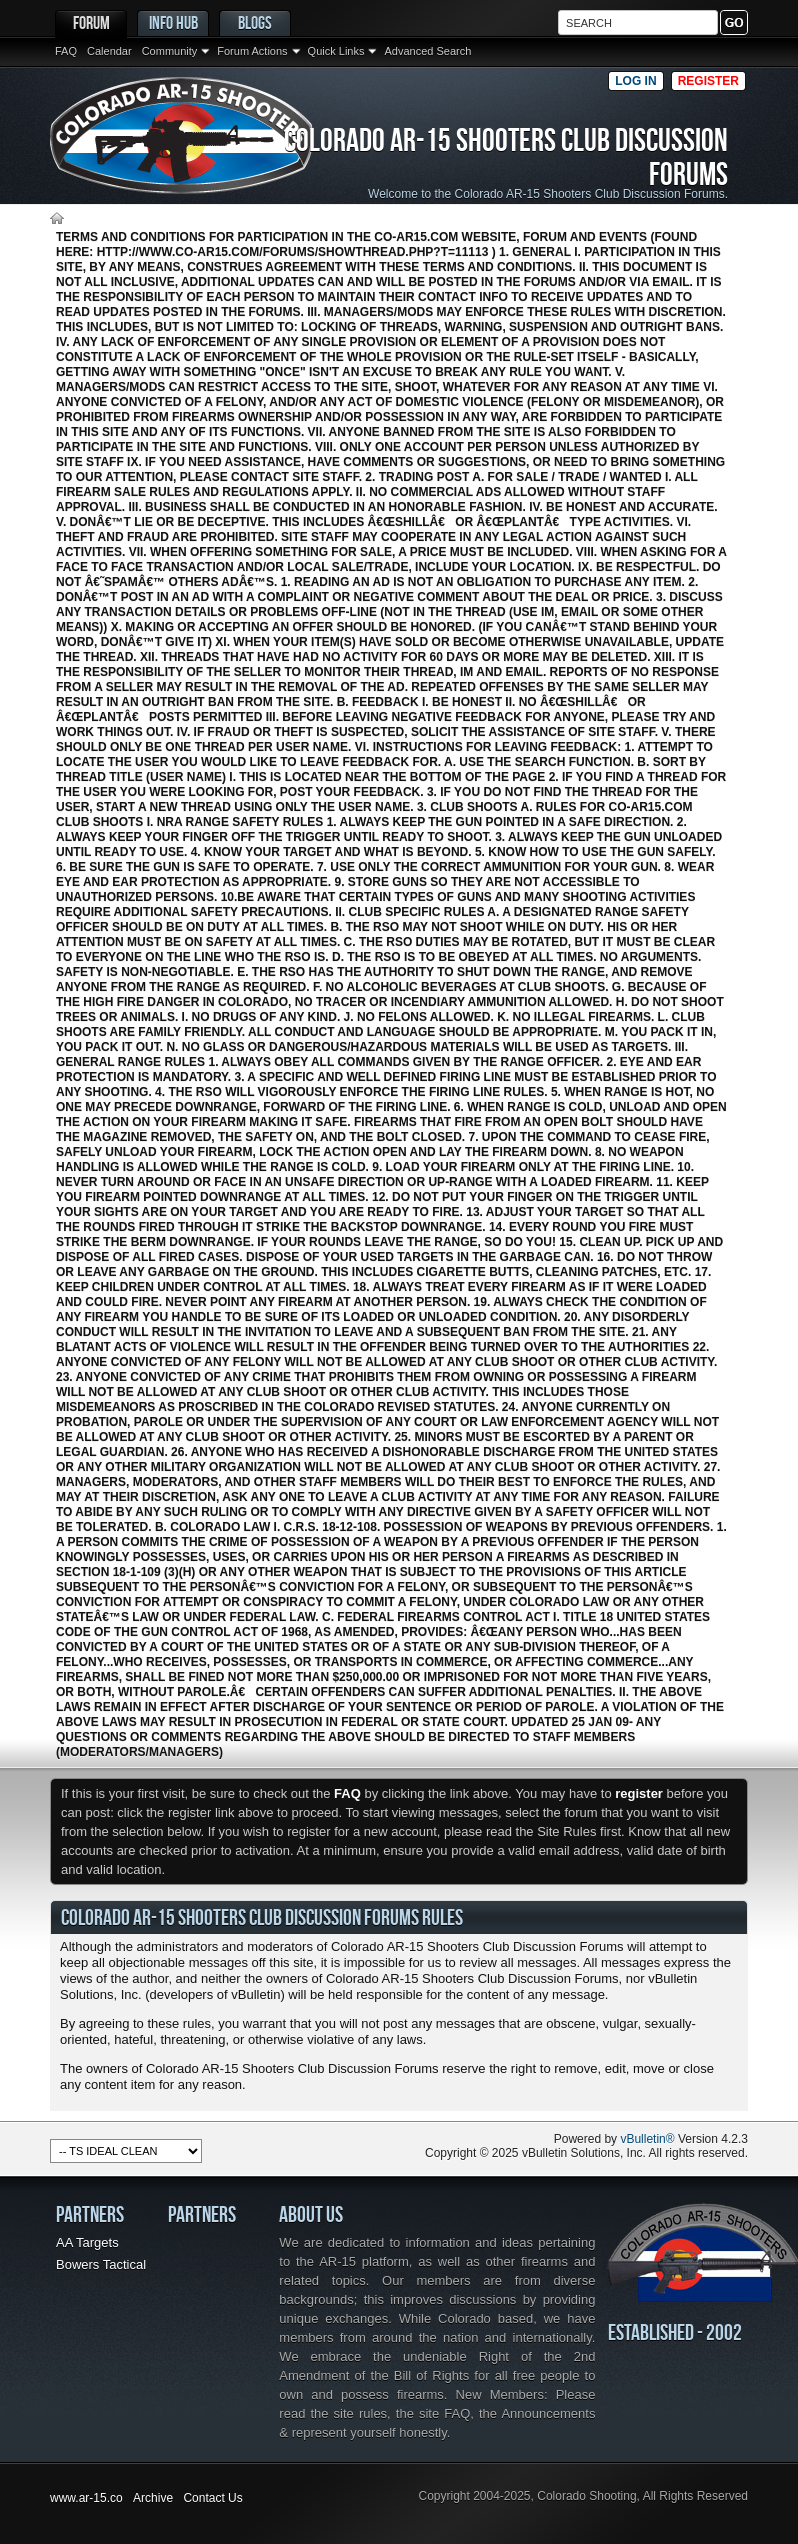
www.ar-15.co (86, 2498)
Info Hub (173, 22)
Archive (153, 2498)
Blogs (255, 22)
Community (170, 51)
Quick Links (336, 51)
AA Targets (87, 2242)
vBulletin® (647, 2139)
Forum (91, 22)
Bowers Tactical (101, 2264)
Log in (635, 81)
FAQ (66, 51)
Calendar (109, 51)
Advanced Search (427, 51)
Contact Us (212, 2498)
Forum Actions (252, 51)
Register (708, 81)
